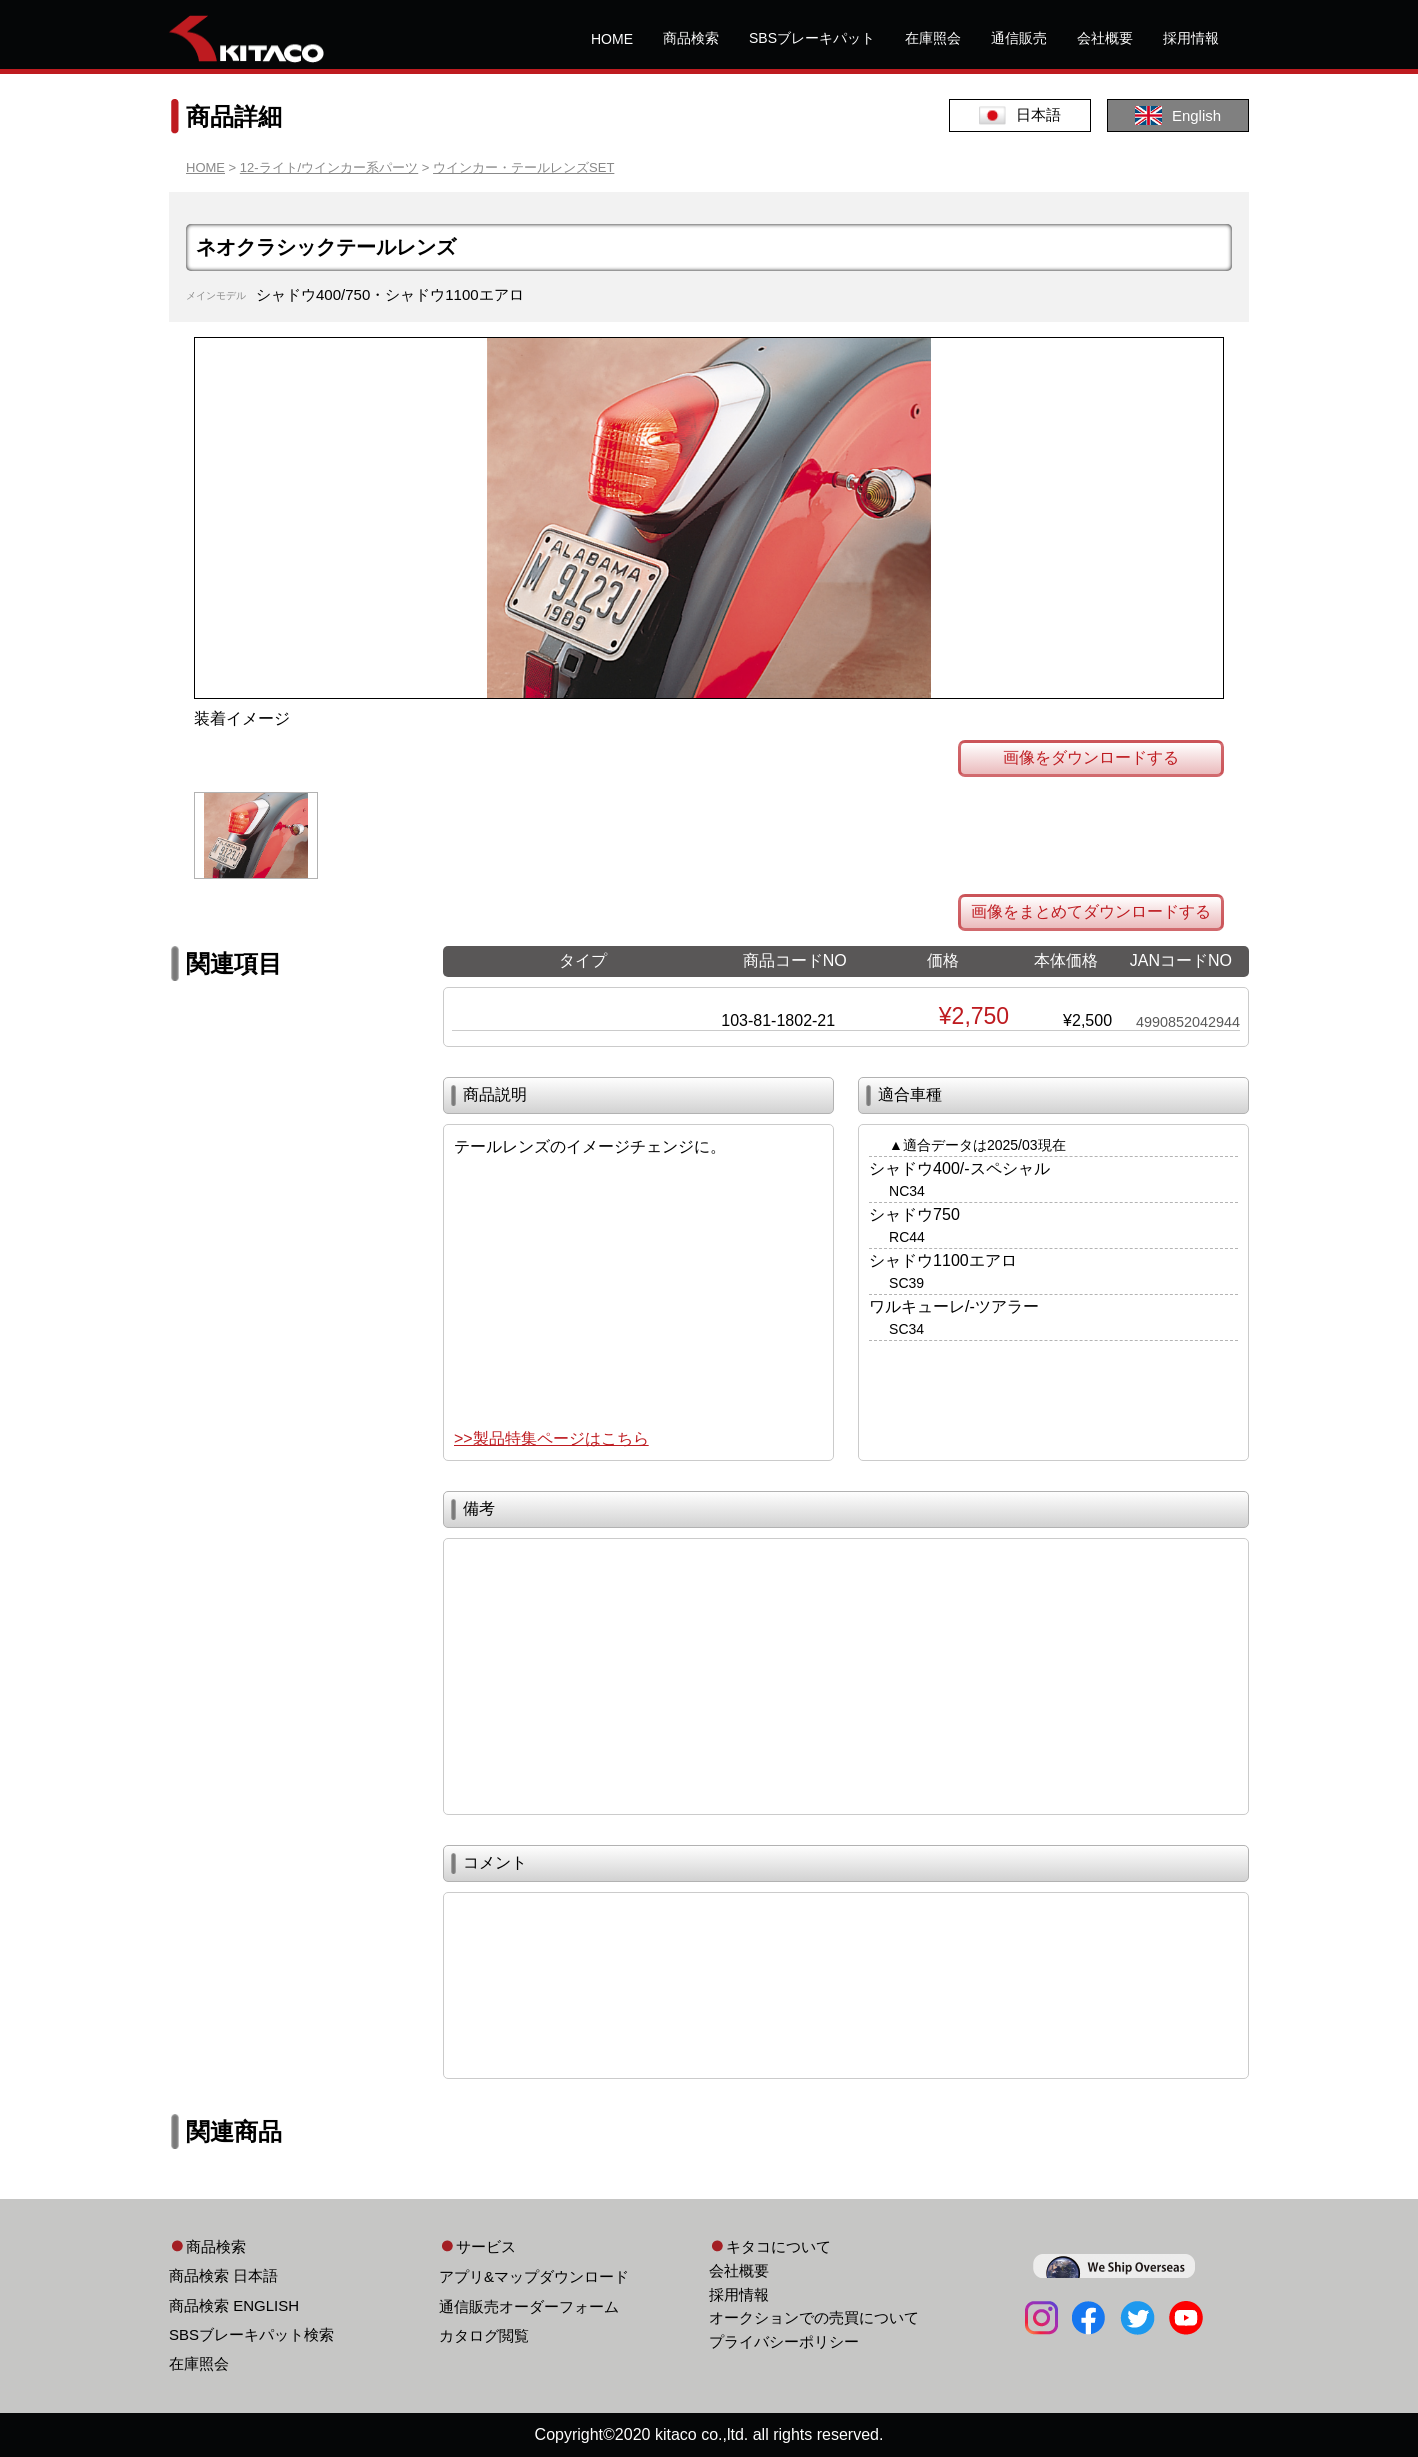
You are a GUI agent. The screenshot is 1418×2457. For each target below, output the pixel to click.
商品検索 (691, 38)
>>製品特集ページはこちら (551, 1438)
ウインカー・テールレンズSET (523, 167)
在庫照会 (933, 38)
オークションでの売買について (814, 2317)
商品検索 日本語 (223, 2275)
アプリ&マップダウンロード (534, 2276)
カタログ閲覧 (484, 2335)
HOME (612, 39)
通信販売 (1019, 38)
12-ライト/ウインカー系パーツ (329, 167)
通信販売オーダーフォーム (529, 2306)
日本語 (1020, 115)
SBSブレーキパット (812, 38)
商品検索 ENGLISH (234, 2305)
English (1178, 115)
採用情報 (1191, 38)
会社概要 (1105, 38)
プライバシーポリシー (784, 2341)
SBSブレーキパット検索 (251, 2334)
